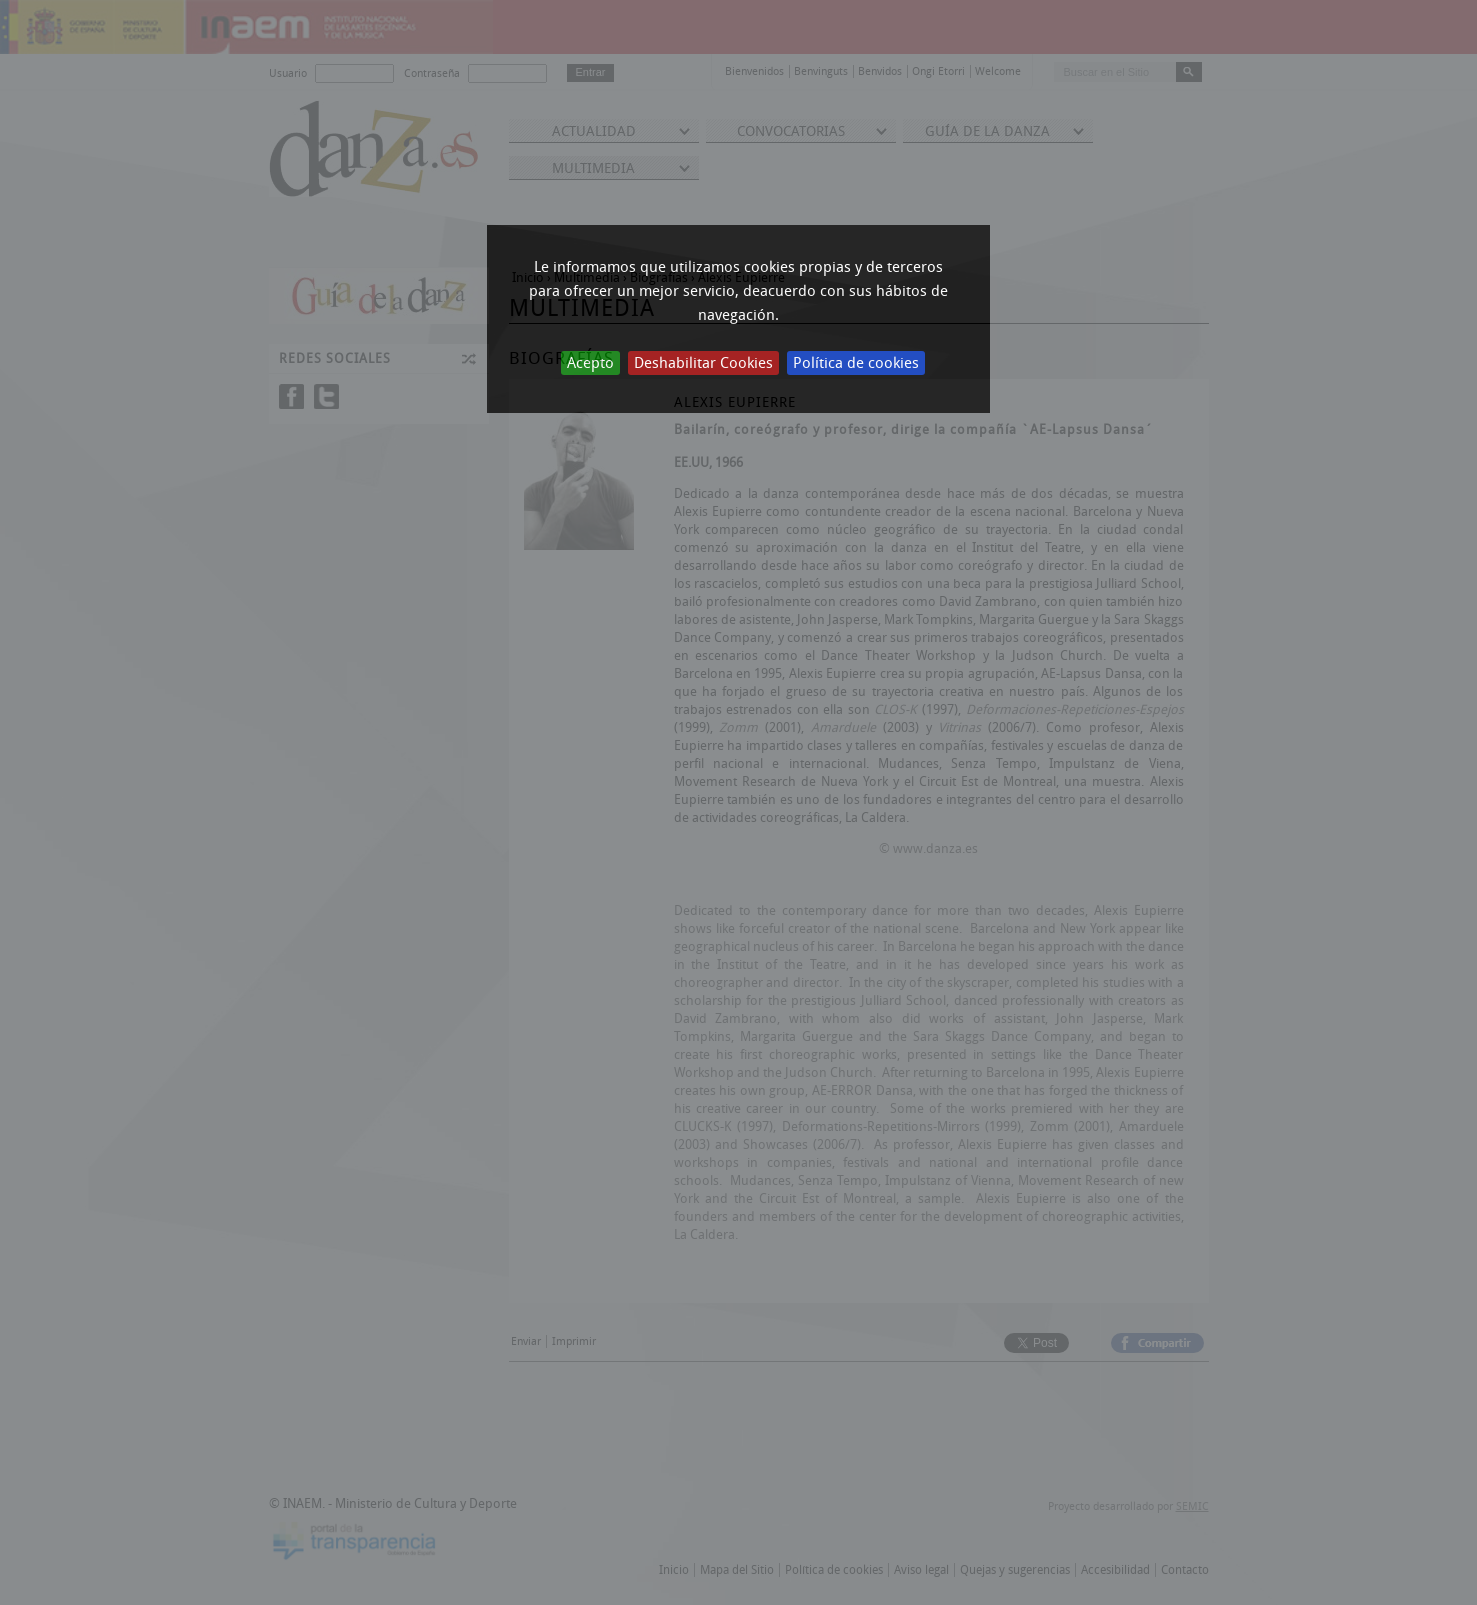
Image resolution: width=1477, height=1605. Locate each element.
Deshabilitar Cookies (703, 363)
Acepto (590, 363)
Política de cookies (856, 363)
